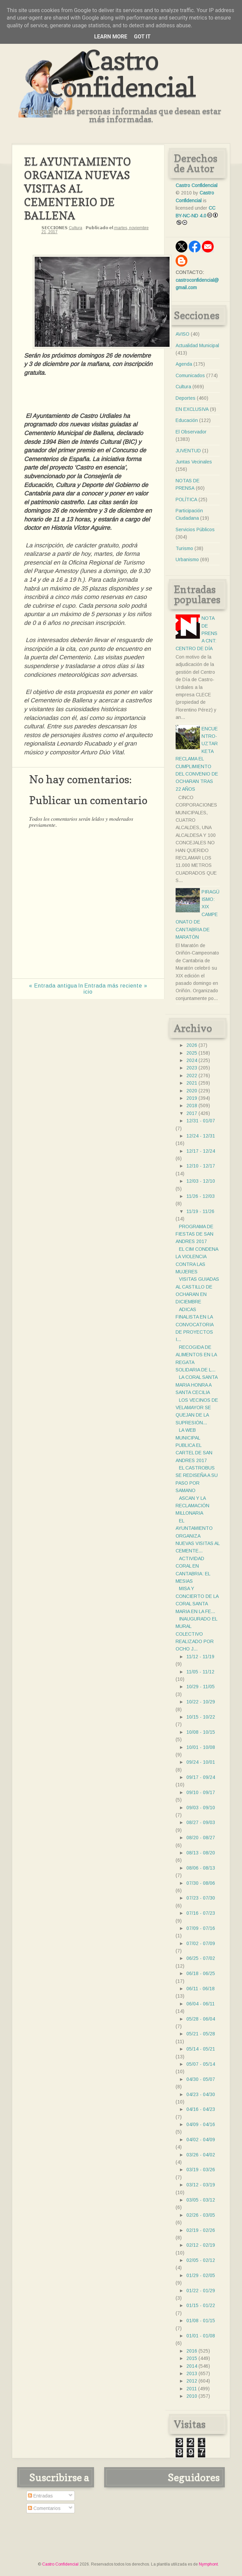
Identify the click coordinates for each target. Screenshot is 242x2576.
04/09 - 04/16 (200, 2124)
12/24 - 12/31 (200, 1136)
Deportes (185, 398)
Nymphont (208, 2564)
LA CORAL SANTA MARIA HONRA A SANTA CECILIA (196, 1384)
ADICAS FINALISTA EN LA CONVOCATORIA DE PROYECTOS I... (194, 1324)
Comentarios (44, 2508)
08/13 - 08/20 (200, 1852)
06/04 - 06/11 (200, 2003)
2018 (191, 1105)
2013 (191, 2373)
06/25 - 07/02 (200, 1958)
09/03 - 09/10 (200, 1807)
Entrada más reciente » (115, 986)
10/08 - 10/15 (200, 1732)
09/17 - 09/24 (200, 1777)
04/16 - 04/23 (200, 2109)
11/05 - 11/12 (200, 1671)
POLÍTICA (186, 499)
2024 (191, 1060)
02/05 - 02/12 (200, 2260)
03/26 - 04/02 (200, 2154)
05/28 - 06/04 (200, 2019)
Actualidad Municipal (197, 345)
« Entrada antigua (53, 986)
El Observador (191, 431)
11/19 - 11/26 (200, 1211)
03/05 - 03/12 (200, 2200)
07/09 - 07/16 (200, 1928)
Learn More (110, 36)
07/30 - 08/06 (200, 1883)
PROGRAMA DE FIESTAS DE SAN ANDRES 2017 (194, 1234)
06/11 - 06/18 (200, 1988)
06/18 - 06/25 (200, 1973)
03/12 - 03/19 (200, 2184)
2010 (191, 2396)
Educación (187, 420)
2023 (191, 1067)
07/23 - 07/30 (200, 1898)
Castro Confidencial (121, 73)
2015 (191, 2358)
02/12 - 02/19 (200, 2245)
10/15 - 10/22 (200, 1717)
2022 (191, 1075)
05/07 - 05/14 (200, 2064)
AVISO (182, 334)
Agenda (184, 364)
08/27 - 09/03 (200, 1822)
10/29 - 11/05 (200, 1686)
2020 (191, 1090)
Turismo (184, 548)
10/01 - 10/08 (200, 1747)
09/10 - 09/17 (200, 1792)
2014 (191, 2366)
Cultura (75, 227)
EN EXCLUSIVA (192, 409)
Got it (142, 36)
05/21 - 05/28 (200, 2033)
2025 (191, 1053)
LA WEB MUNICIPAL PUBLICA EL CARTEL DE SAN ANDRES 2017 (194, 1445)
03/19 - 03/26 (200, 2169)
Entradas (40, 2495)
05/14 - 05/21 (200, 2049)
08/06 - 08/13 (200, 1868)
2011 (191, 2388)
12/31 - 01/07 (200, 1120)
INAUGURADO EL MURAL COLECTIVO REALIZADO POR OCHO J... (196, 1634)
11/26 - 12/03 (200, 1196)
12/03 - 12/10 (200, 1181)
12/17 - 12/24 (200, 1151)
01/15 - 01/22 (200, 2305)
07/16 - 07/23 (200, 1913)
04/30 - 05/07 (200, 2079)
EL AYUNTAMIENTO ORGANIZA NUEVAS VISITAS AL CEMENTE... (197, 1536)
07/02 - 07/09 (200, 1943)
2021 (191, 1083)
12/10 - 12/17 (200, 1166)
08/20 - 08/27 (200, 1837)
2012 (191, 2381)
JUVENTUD (188, 450)
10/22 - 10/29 (200, 1701)
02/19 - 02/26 (200, 2230)
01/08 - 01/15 (200, 2320)
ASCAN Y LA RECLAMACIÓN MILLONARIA (192, 1505)
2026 (191, 1045)
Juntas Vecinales (194, 461)
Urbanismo (187, 559)
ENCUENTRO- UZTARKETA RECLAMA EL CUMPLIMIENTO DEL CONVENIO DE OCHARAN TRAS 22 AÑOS (197, 759)
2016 (191, 2351)
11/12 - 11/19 (200, 1656)
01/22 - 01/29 (200, 2290)
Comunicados (190, 375)
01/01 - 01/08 (200, 2335)
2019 (191, 1098)
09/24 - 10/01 (200, 1762)
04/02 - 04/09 (200, 2139)
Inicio (85, 989)
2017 (191, 1113)
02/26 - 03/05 (200, 2215)
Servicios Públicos (195, 529)
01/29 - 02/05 (200, 2275)
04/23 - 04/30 (200, 2094)
